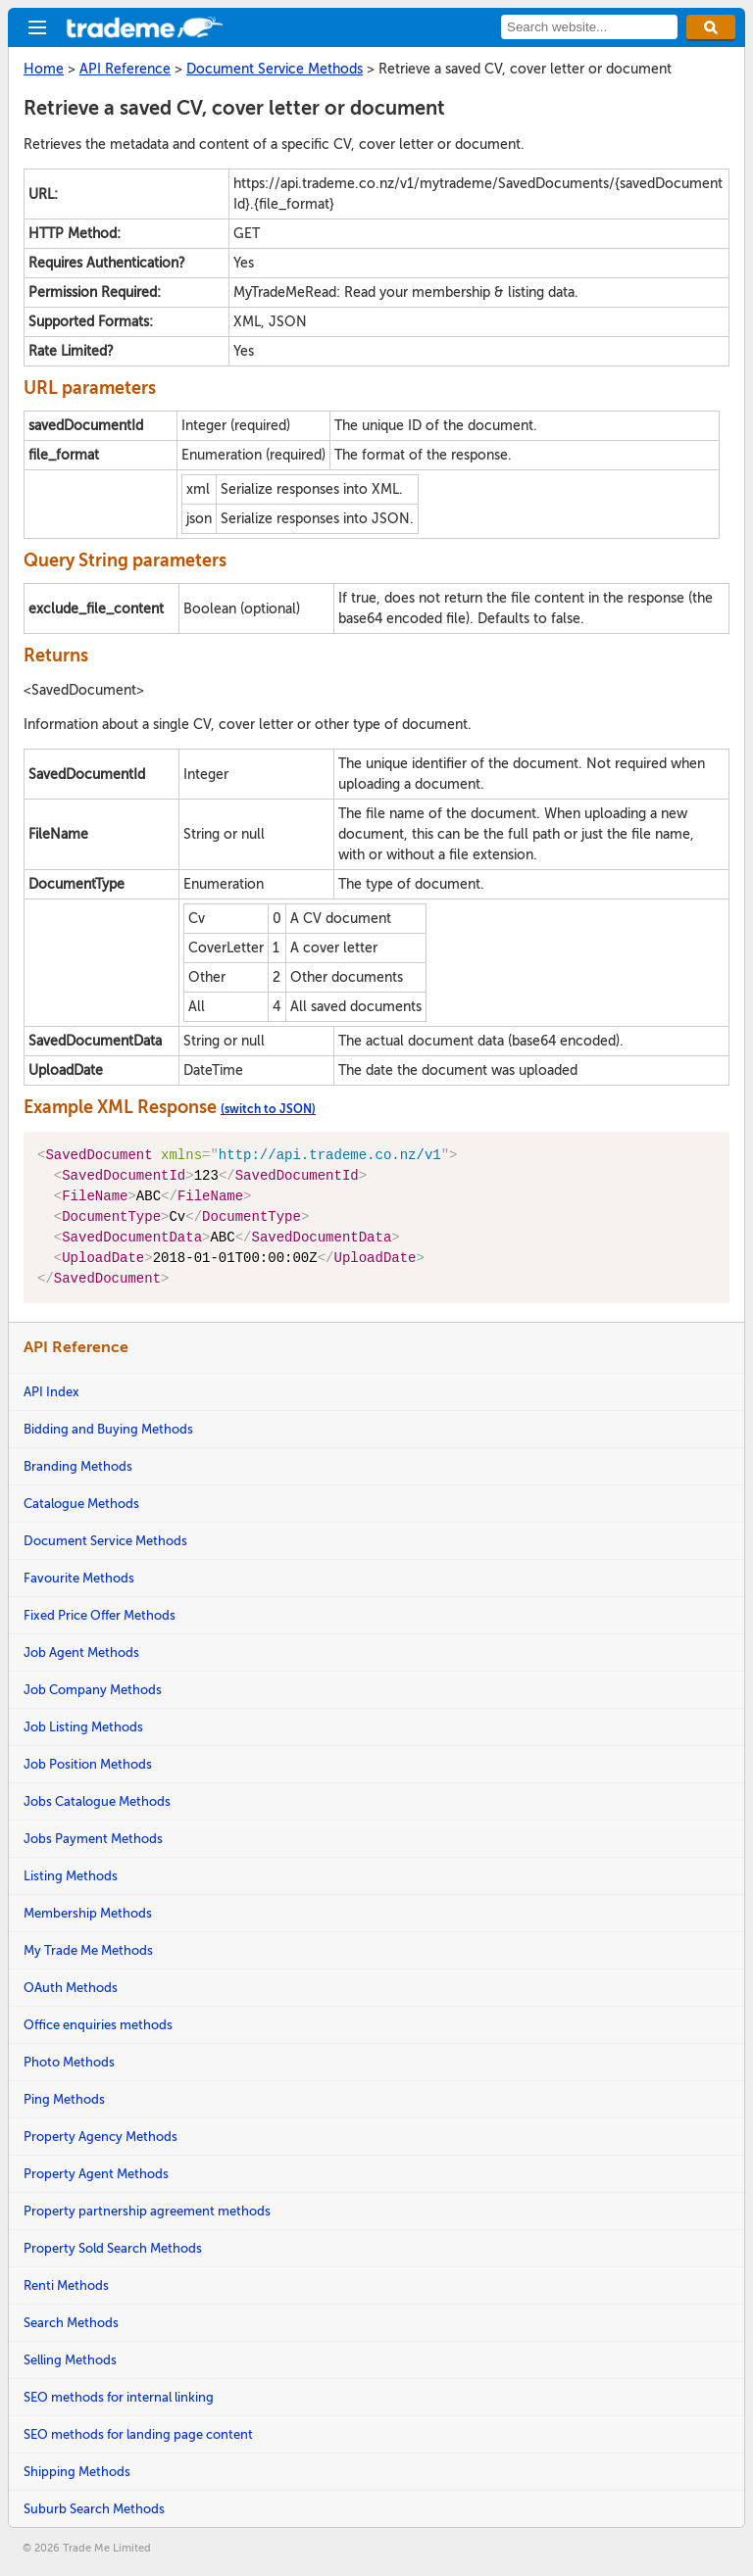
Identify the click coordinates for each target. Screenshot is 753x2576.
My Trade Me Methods (88, 1950)
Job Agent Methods (81, 1652)
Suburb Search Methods (94, 2509)
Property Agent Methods (96, 2173)
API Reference (125, 69)
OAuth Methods (71, 1987)
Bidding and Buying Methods (108, 1429)
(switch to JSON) (268, 1109)
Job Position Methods (88, 1764)
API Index (51, 1392)
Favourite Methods (79, 1578)
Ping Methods (64, 2099)
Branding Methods (78, 1466)
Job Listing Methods (83, 1727)
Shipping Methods (77, 2471)
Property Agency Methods (100, 2136)
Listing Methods (71, 1876)
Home (44, 69)
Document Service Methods (105, 1540)
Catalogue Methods (81, 1503)
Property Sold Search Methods (113, 2248)
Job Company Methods (93, 1689)
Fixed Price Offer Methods (100, 1615)
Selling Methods (70, 2360)
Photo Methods (69, 2062)
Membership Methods (88, 1913)
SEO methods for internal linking (119, 2397)
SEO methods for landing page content (138, 2434)
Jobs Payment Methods (93, 1838)
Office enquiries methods (98, 2024)
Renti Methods (66, 2285)
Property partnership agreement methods (147, 2211)
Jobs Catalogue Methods (97, 1801)
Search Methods (71, 2322)
